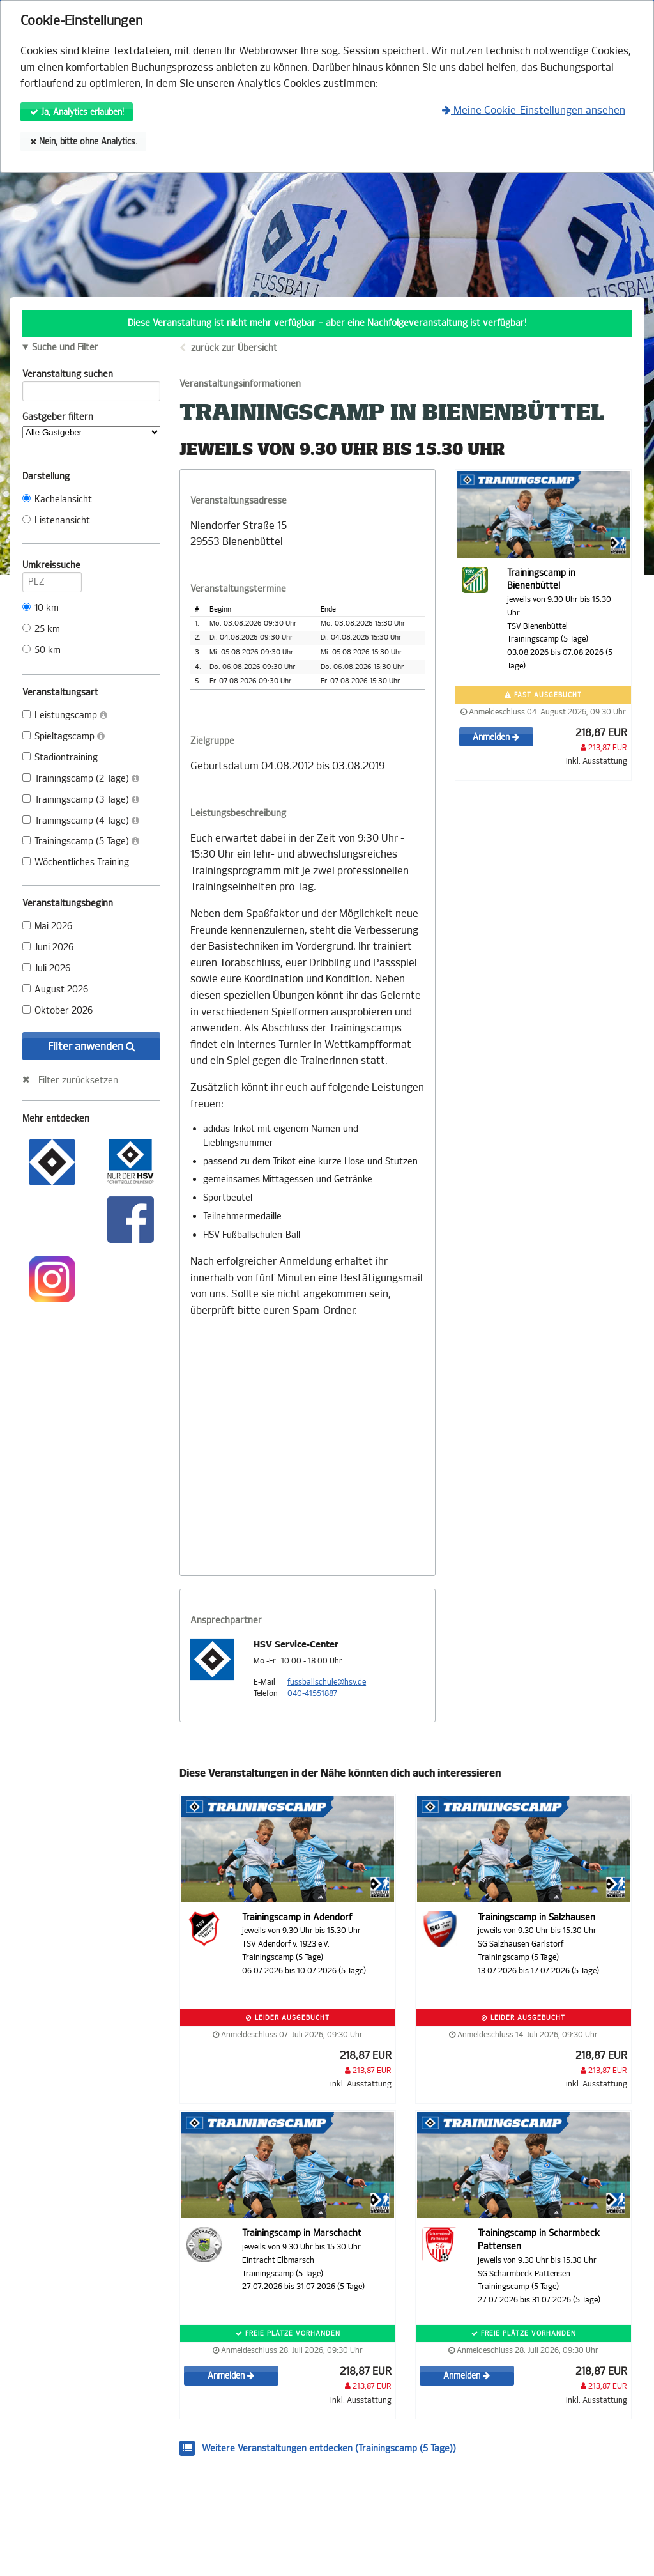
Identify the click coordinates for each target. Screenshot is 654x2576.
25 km (41, 629)
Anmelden (496, 737)
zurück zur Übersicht (234, 348)
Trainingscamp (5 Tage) (80, 841)
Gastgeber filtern (91, 425)
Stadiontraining (60, 757)
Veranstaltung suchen (91, 376)
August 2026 (55, 989)
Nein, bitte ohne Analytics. (83, 141)
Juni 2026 (47, 947)
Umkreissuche (52, 567)
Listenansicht (56, 520)
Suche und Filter (65, 347)
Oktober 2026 (57, 1010)
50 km (41, 650)
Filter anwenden (91, 1046)
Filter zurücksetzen (78, 1080)
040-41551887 (312, 1693)
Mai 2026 (47, 926)
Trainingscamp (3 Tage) (80, 799)
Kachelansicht (57, 499)
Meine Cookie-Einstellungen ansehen (533, 110)
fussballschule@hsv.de (326, 1681)
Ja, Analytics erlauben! (77, 112)
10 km (40, 608)
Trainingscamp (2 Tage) (80, 778)
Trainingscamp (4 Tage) (80, 820)
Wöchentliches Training (75, 862)
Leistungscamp (64, 715)
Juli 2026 (46, 968)
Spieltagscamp (63, 736)
